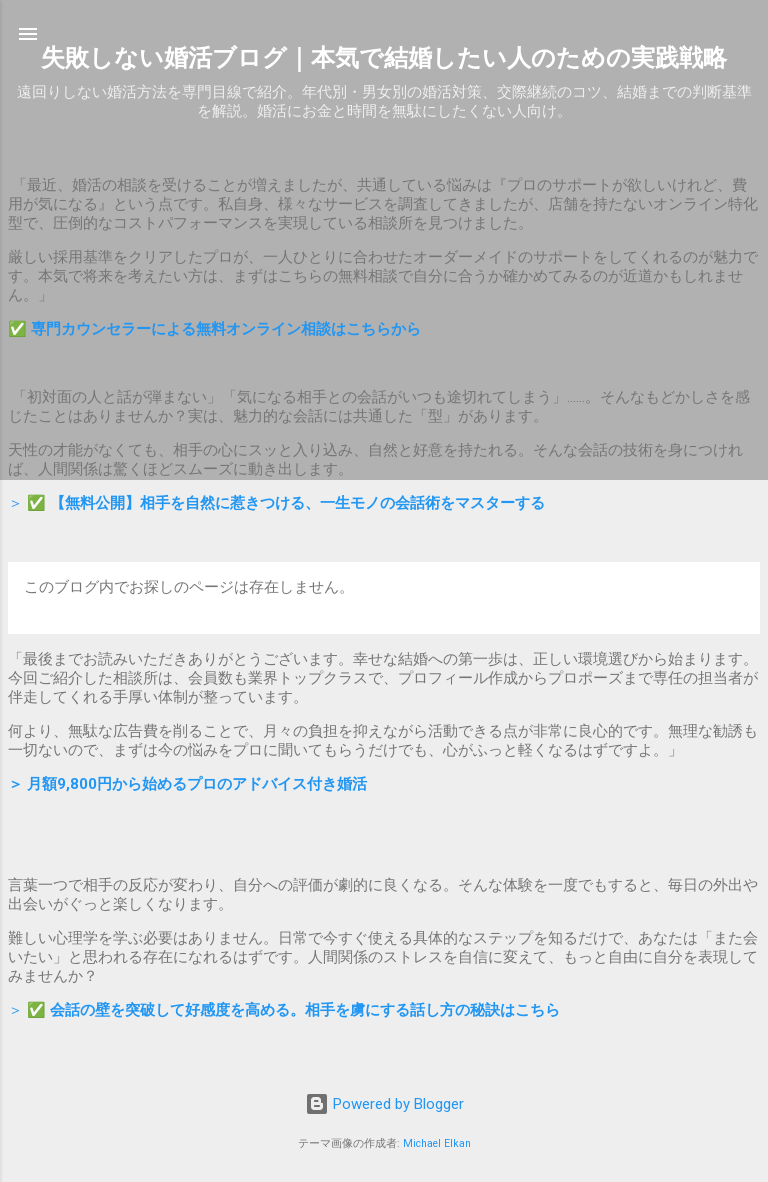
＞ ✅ (276, 503)
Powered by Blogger (384, 1104)
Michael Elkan (437, 1143)
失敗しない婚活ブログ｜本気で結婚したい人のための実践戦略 (384, 58)
